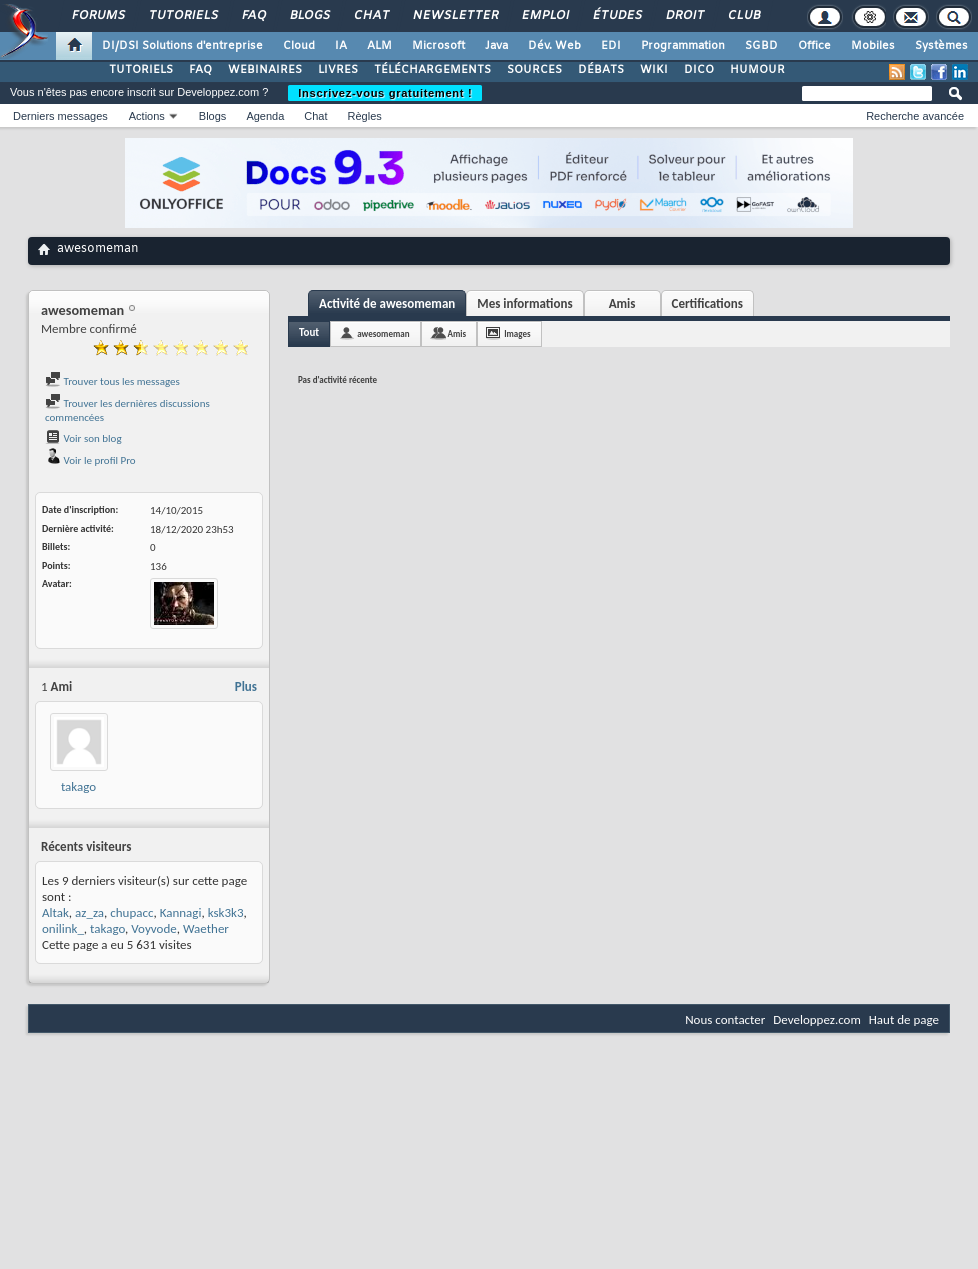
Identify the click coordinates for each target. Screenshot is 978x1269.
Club (743, 16)
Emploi (544, 16)
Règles (365, 116)
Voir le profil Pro (90, 460)
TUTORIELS (141, 70)
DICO (699, 70)
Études (616, 16)
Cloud (299, 46)
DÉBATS (601, 70)
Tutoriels (182, 16)
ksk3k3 (226, 912)
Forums (97, 16)
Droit (684, 16)
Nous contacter (725, 1019)
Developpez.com (817, 1019)
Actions (147, 116)
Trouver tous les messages (112, 381)
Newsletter (454, 16)
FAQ (253, 16)
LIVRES (338, 70)
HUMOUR (757, 70)
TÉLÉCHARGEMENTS (432, 70)
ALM (379, 46)
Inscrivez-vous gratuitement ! (385, 93)
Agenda (265, 116)
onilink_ (63, 928)
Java (496, 46)
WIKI (654, 70)
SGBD (761, 46)
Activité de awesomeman (387, 303)
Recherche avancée (915, 116)
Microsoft (438, 46)
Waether (206, 928)
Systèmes (941, 46)
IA (341, 46)
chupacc (131, 912)
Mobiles (873, 46)
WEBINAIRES (265, 70)
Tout (309, 332)
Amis (622, 303)
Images (517, 333)
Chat (370, 16)
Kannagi (181, 912)
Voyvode (153, 928)
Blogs (309, 16)
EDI (611, 46)
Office (814, 46)
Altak (55, 912)
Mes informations (524, 303)
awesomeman (383, 333)
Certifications (707, 303)
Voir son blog (83, 438)
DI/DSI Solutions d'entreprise (182, 46)
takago (78, 786)
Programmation (683, 46)
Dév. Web (554, 46)
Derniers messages (60, 116)
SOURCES (534, 70)
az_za (89, 912)
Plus (246, 686)
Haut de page (904, 1019)
